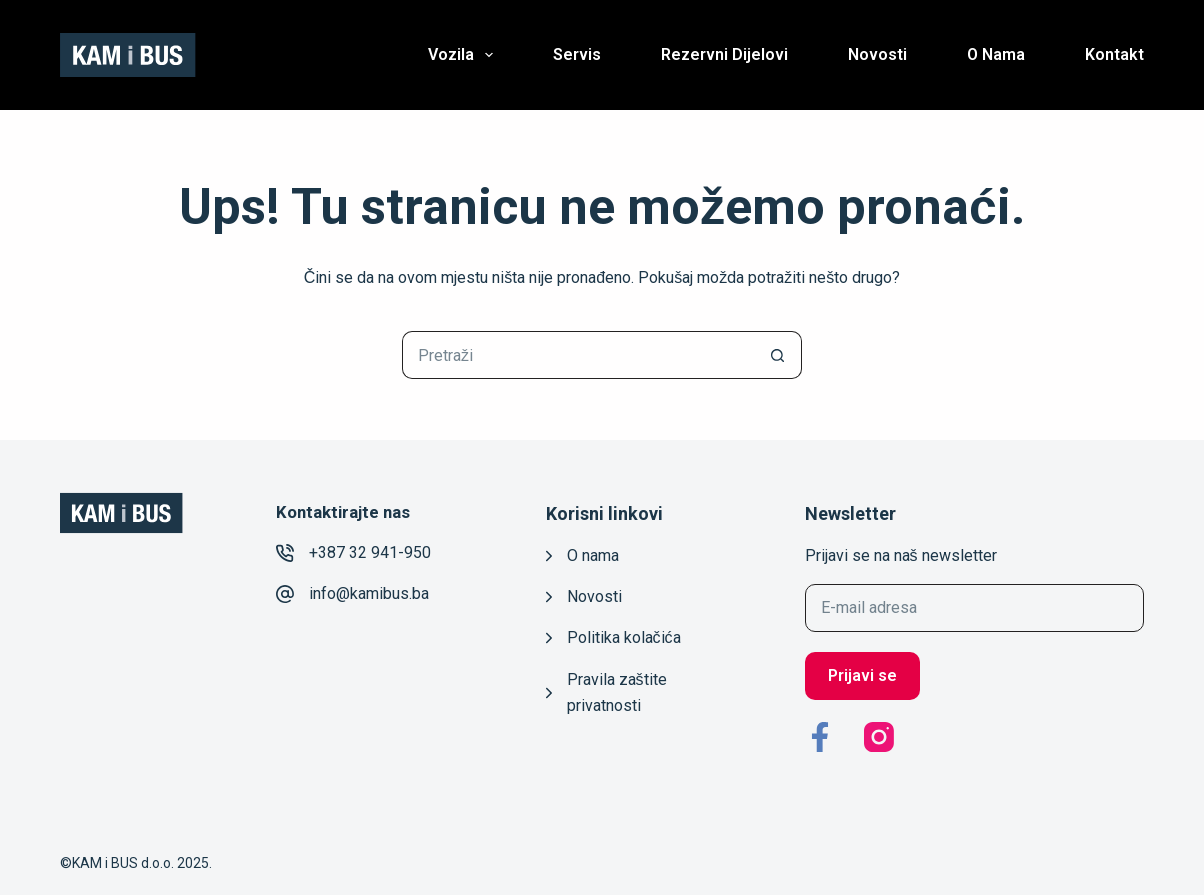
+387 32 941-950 (370, 552)
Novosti (877, 54)
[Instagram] (879, 737)
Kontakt (1114, 54)
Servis (577, 54)
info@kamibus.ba (369, 593)
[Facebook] (820, 737)
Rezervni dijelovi (724, 54)
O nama (996, 54)
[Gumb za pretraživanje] (778, 355)
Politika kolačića (624, 637)
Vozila (464, 55)
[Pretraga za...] (578, 355)
